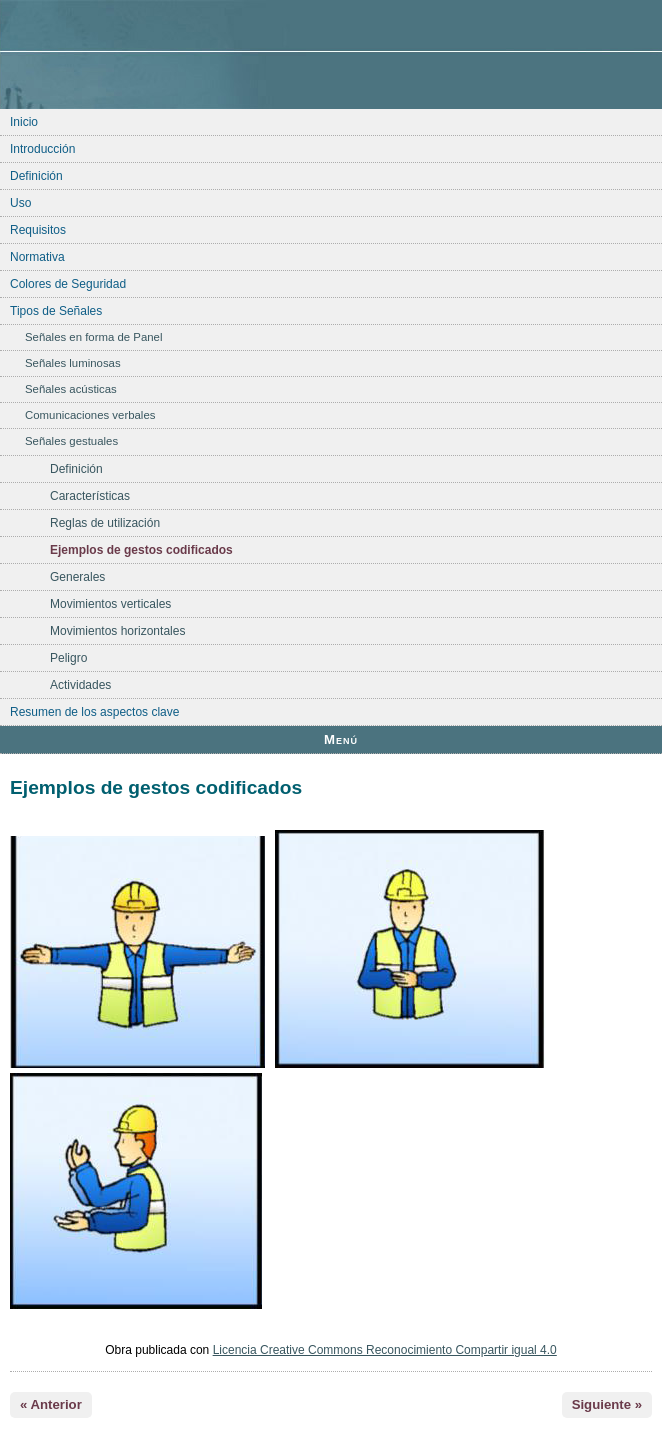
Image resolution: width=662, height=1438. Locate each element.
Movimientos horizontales (117, 631)
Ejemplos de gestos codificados (141, 550)
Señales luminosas (73, 363)
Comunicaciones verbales (90, 415)
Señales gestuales (71, 441)
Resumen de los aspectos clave (94, 712)
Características (90, 496)
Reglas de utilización (105, 523)
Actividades (80, 685)
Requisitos (38, 230)
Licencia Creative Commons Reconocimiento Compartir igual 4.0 (385, 1350)
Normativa (37, 257)
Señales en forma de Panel (93, 337)
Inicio (24, 122)
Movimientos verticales (110, 604)
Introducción (42, 149)
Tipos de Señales (56, 311)
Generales (77, 577)
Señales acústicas (71, 389)
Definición (36, 176)
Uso (20, 203)
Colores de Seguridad (68, 284)
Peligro (68, 658)
